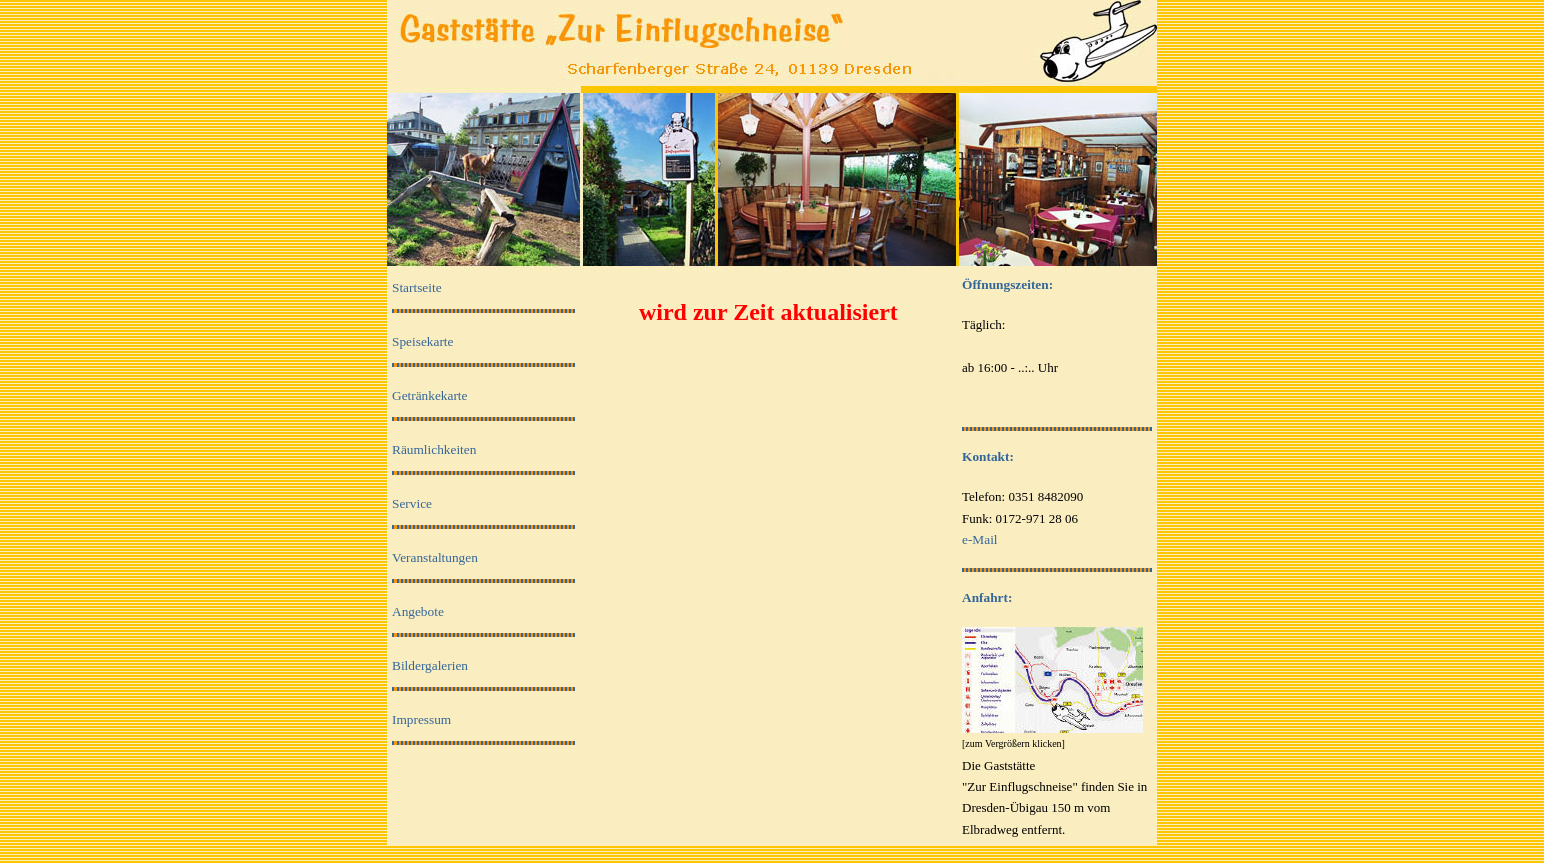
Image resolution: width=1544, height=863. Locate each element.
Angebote (418, 611)
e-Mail (980, 539)
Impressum (421, 719)
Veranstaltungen (435, 557)
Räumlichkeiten (434, 449)
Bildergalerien (430, 665)
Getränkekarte (429, 395)
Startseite (417, 287)
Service (412, 503)
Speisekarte (422, 341)
